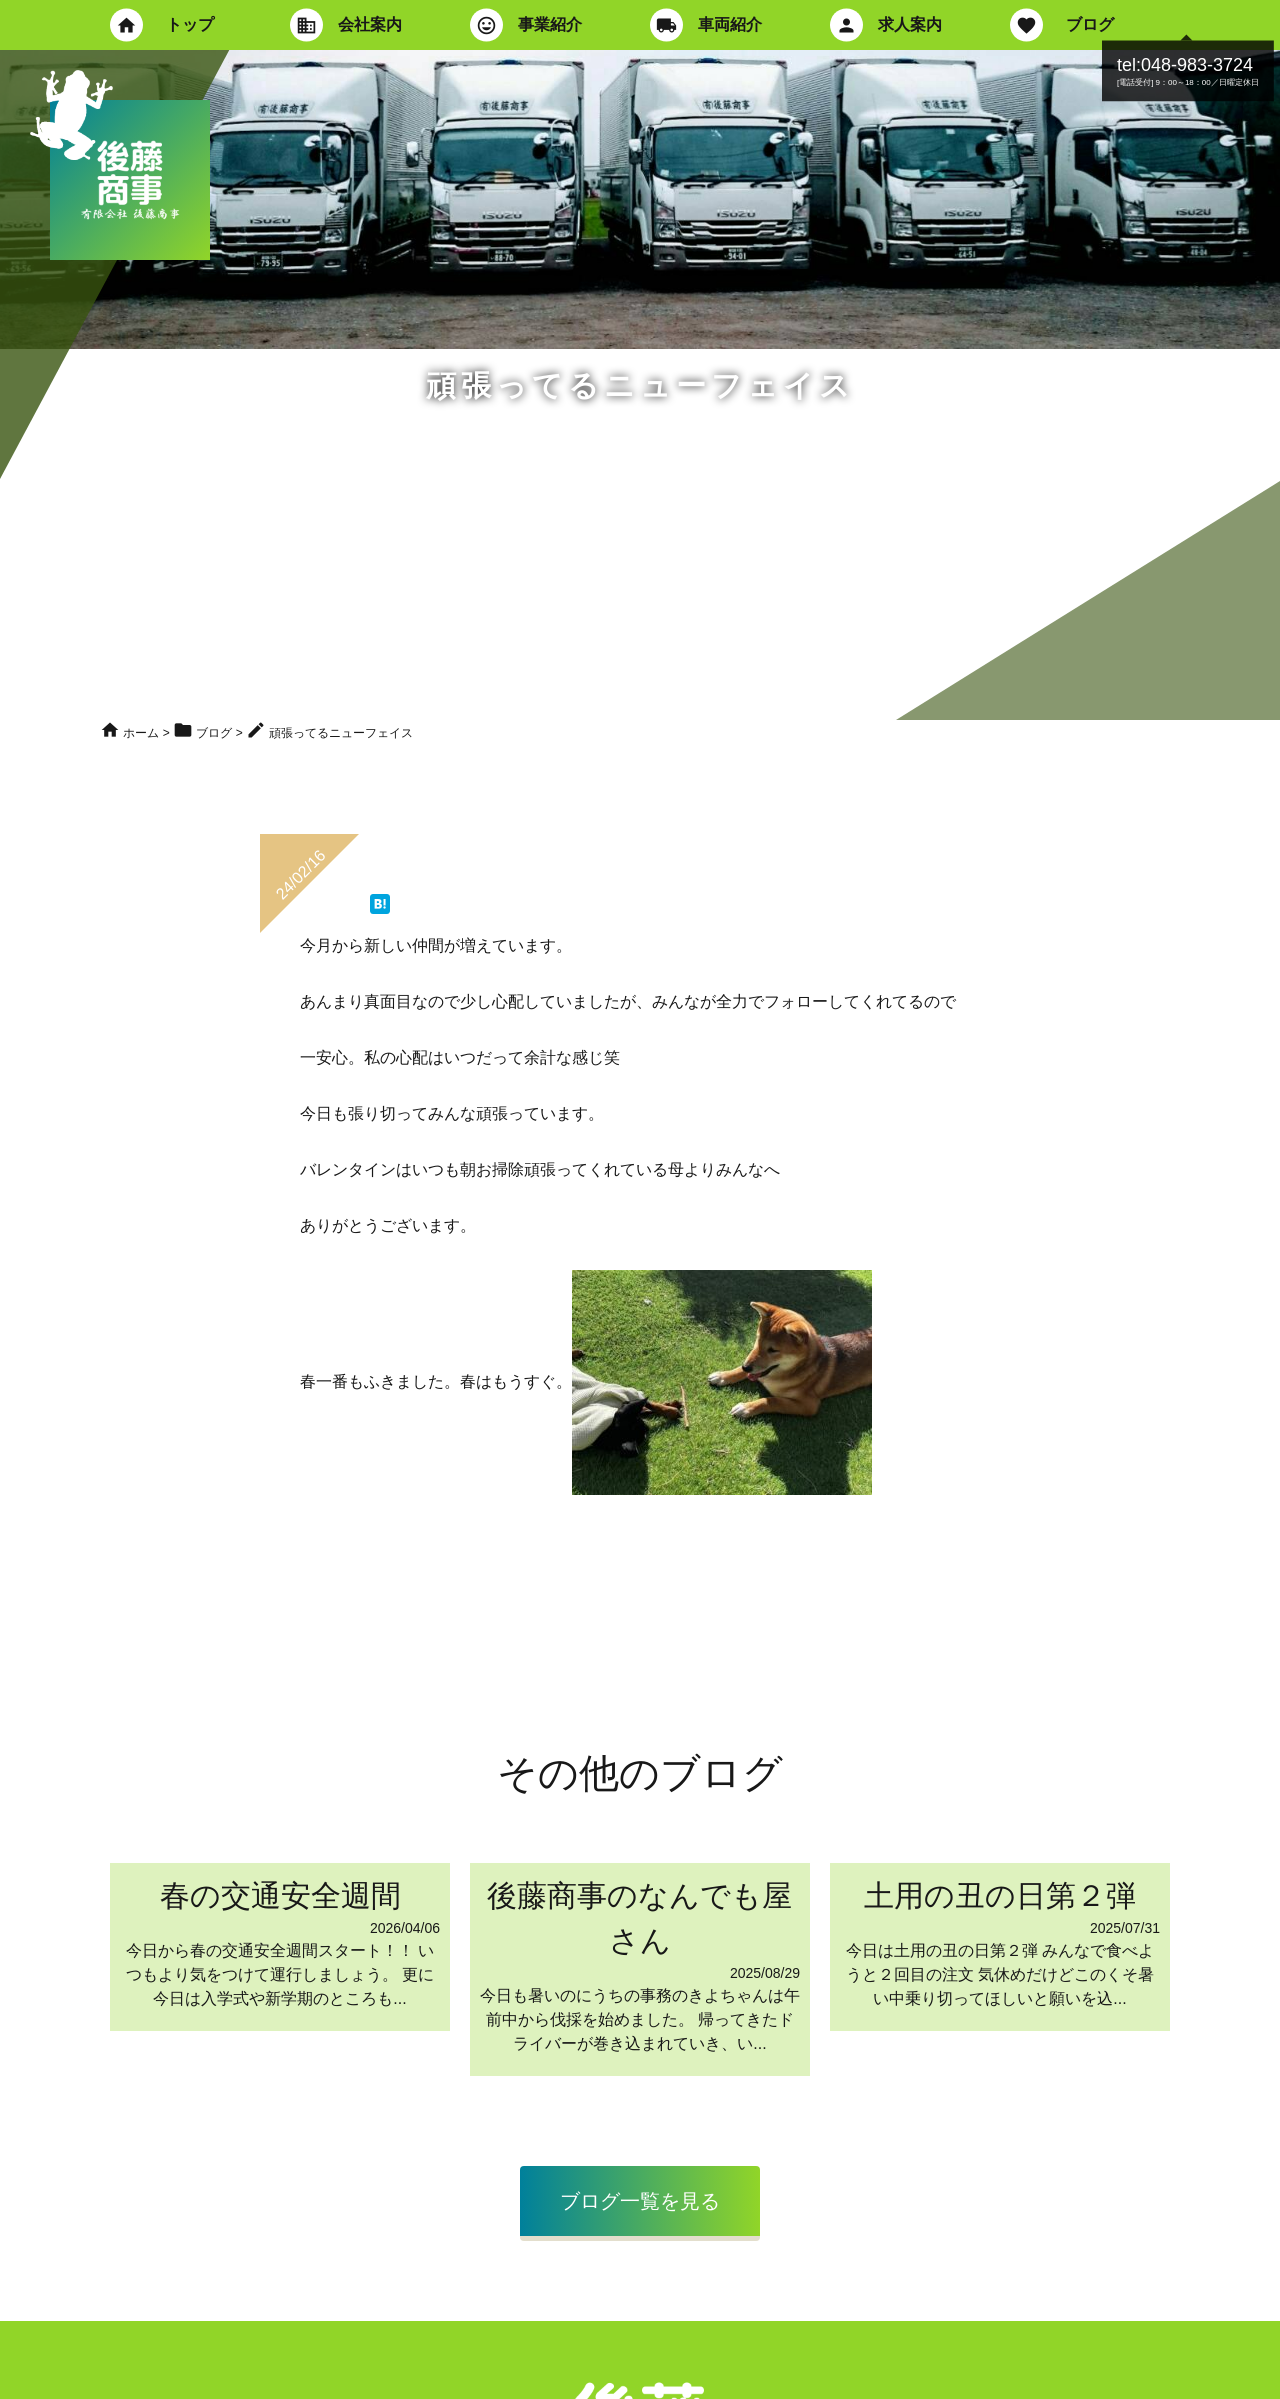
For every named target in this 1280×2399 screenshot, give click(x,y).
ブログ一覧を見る (640, 2201)
